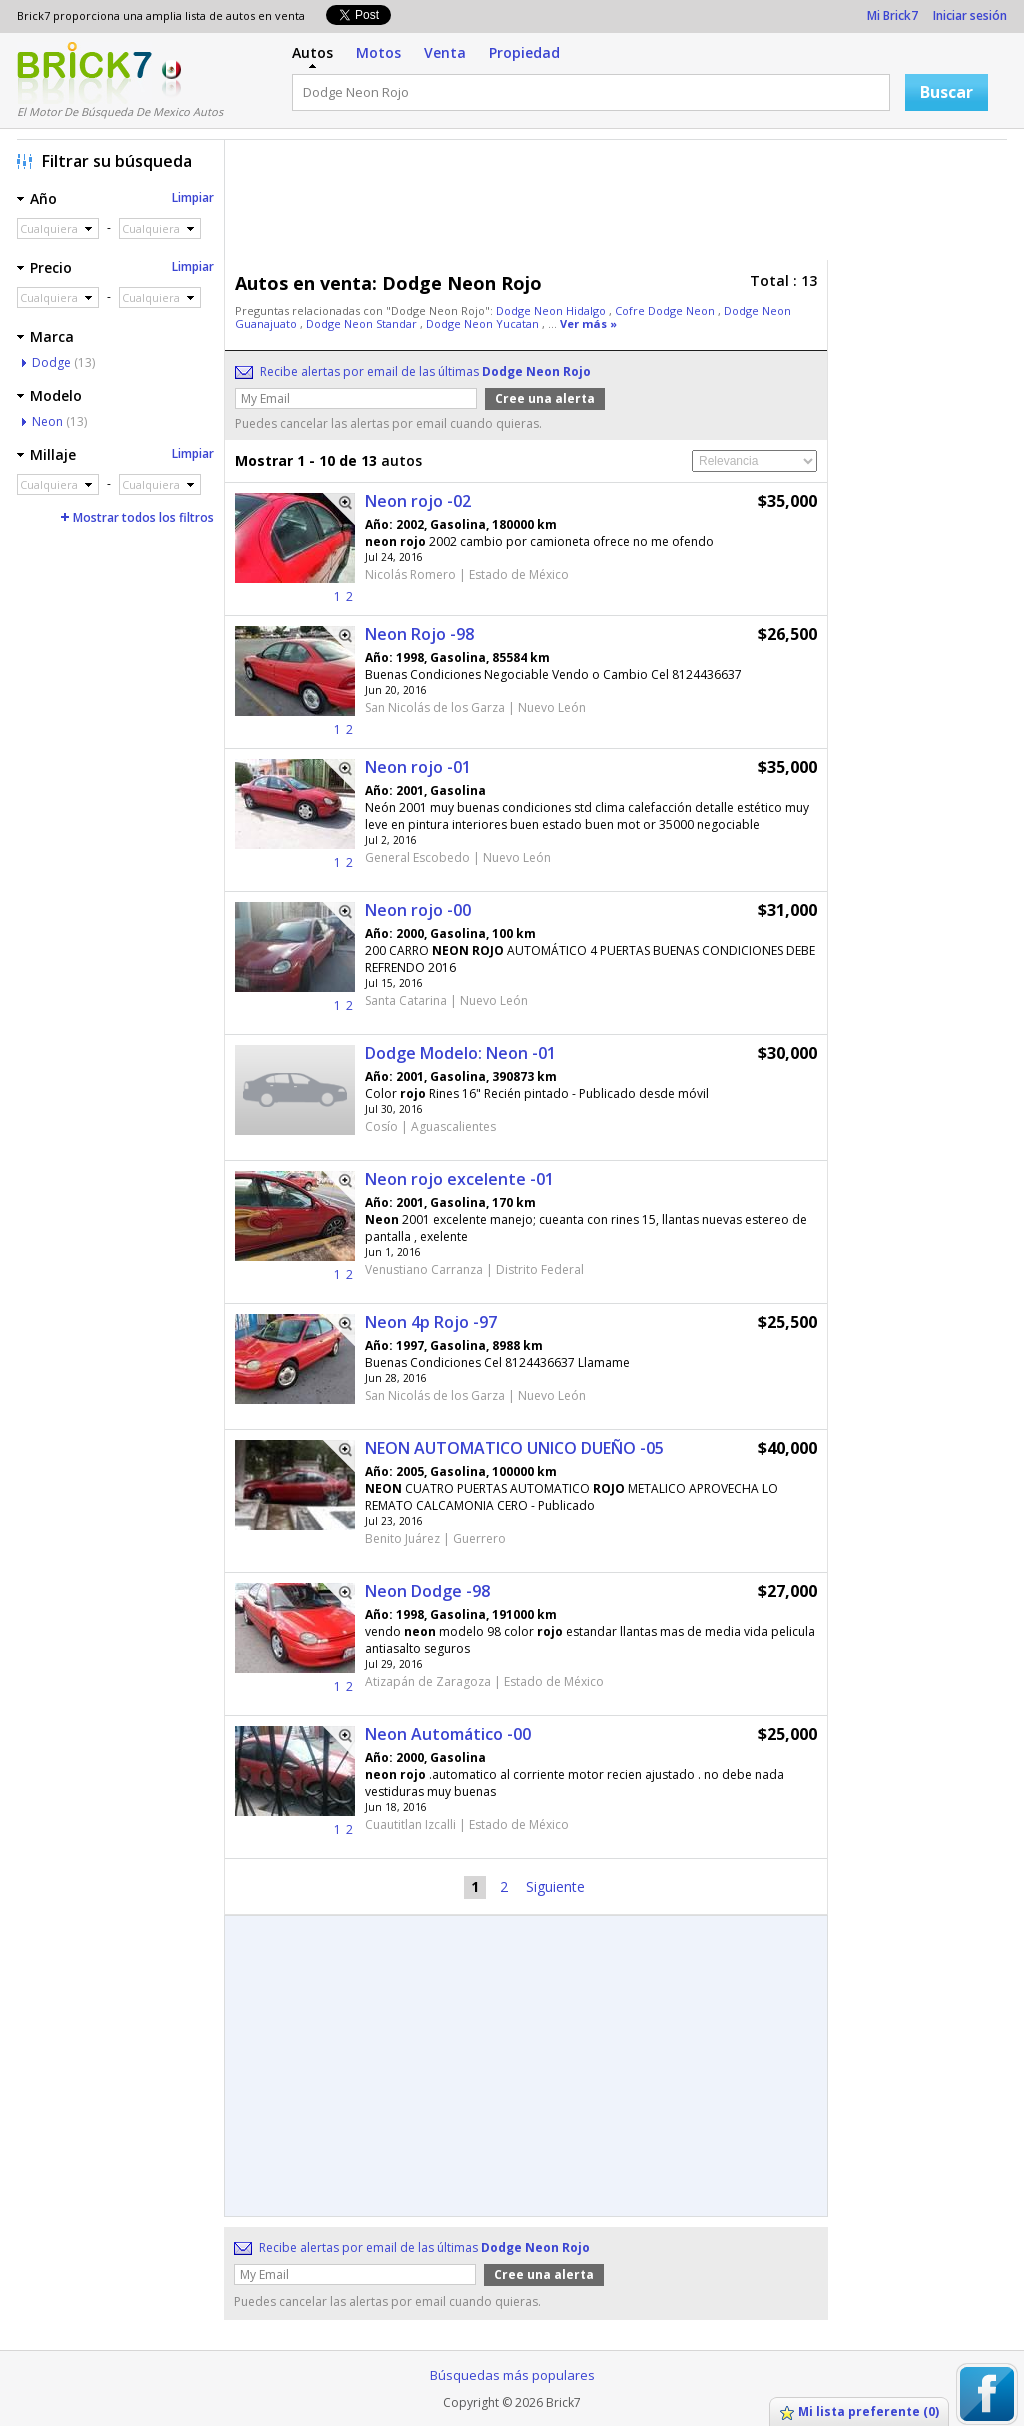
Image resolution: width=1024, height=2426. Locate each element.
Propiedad (524, 52)
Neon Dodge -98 (427, 1591)
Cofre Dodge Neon (666, 310)
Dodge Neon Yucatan (484, 323)
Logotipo (84, 73)
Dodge (51, 362)
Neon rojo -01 (418, 767)
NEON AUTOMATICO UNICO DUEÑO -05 (514, 1448)
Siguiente (555, 1886)
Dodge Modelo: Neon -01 (460, 1053)
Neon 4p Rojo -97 (431, 1322)
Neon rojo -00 (418, 910)
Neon (47, 421)
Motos (378, 52)
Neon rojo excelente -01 (459, 1179)
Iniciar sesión (970, 15)
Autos (312, 52)
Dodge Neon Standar (363, 323)
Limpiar (193, 197)
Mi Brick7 (892, 15)
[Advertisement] (621, 205)
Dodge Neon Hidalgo (552, 310)
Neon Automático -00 (448, 1734)
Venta (445, 52)
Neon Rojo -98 (419, 634)
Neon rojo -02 (418, 501)
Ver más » (588, 323)
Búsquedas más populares (512, 2375)
